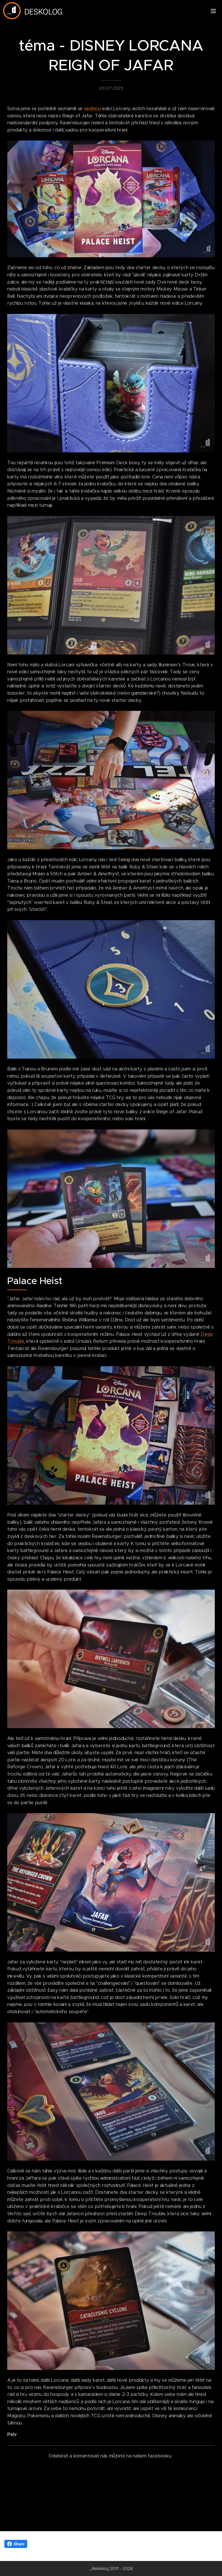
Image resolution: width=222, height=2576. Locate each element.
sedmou (92, 109)
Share (15, 2544)
